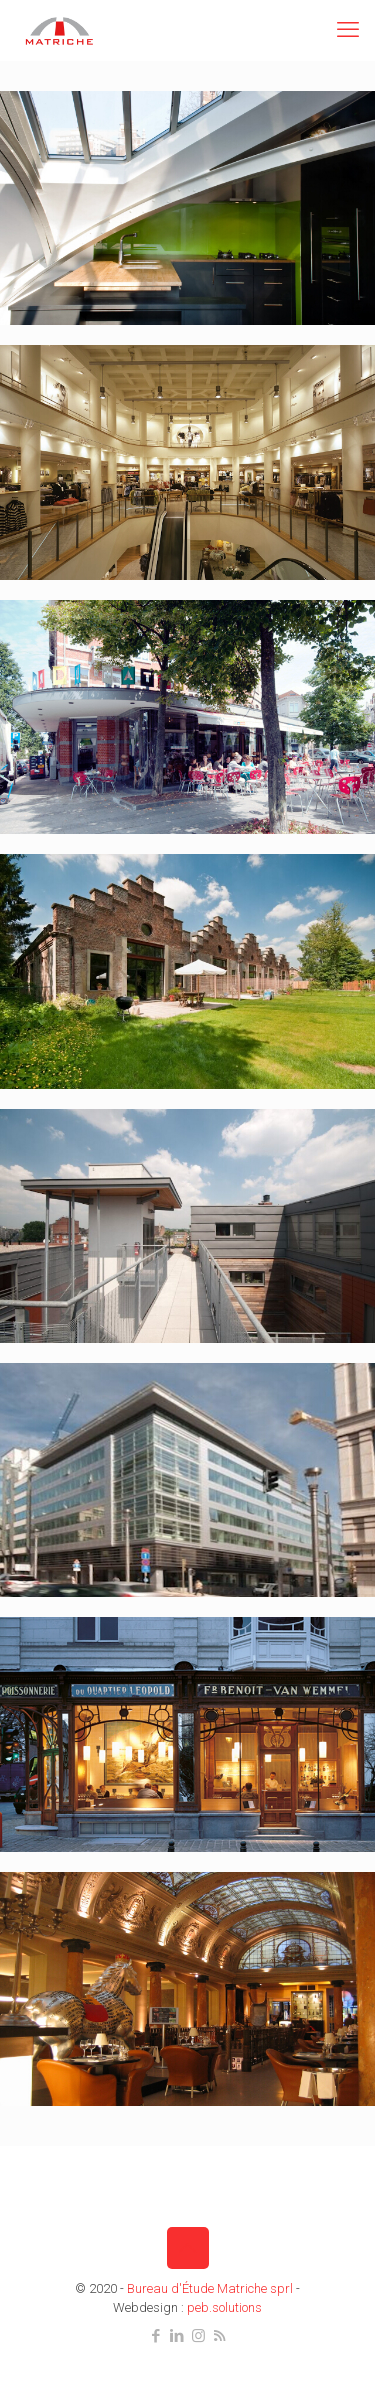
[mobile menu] (348, 30)
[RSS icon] (219, 2336)
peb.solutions (224, 2307)
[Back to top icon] (188, 2248)
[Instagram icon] (198, 2336)
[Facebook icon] (156, 2336)
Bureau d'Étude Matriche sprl (210, 2288)
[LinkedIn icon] (177, 2336)
